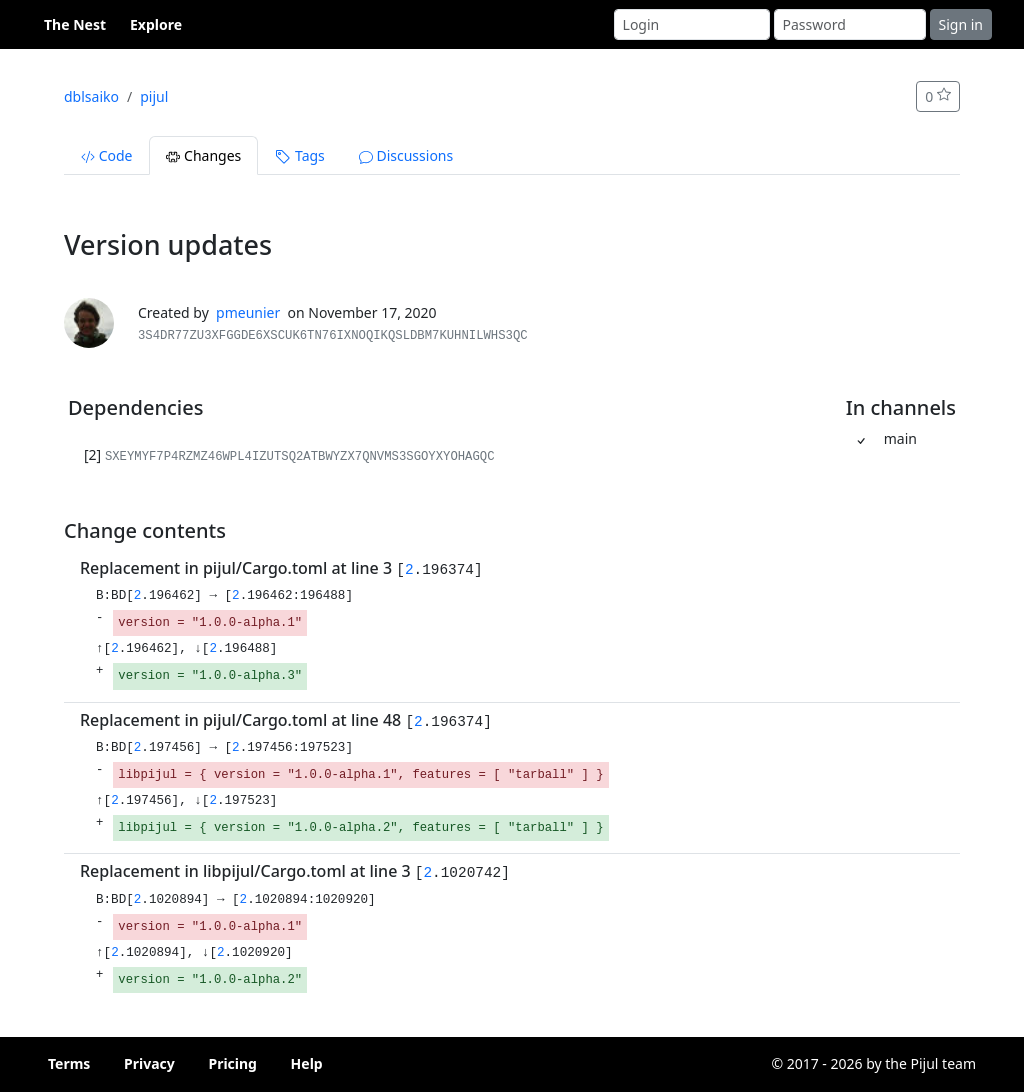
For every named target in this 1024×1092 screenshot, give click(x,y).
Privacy (149, 1063)
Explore (156, 24)
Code (106, 155)
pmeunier (248, 312)
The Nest (75, 24)
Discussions (406, 155)
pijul (154, 96)
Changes (203, 155)
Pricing (232, 1063)
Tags (299, 155)
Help (307, 1063)
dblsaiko (91, 96)
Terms (69, 1063)
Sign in (961, 24)
